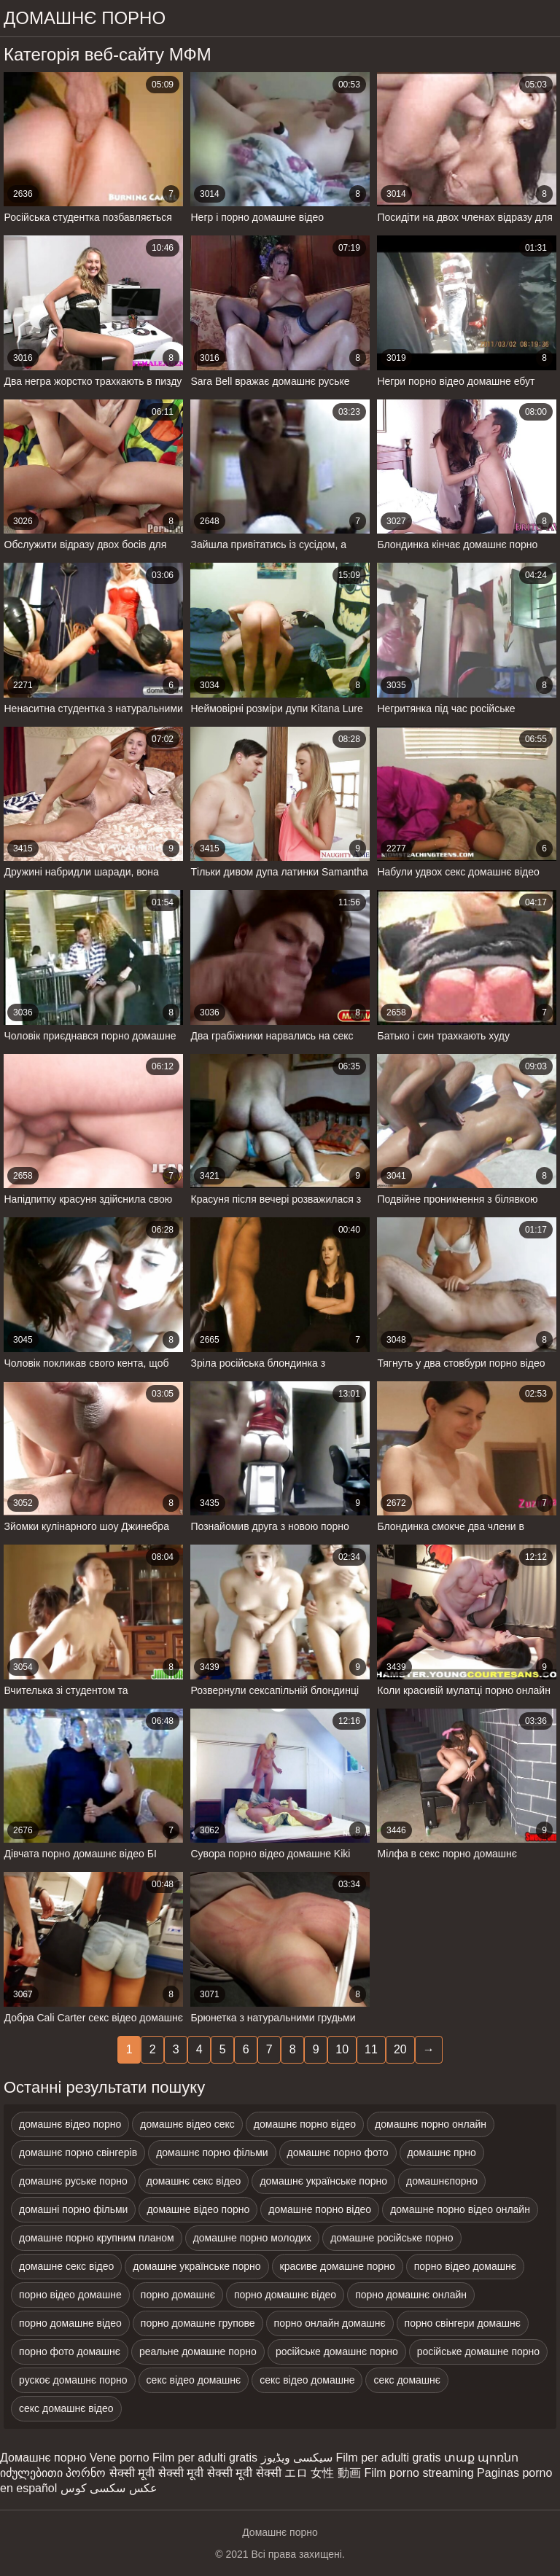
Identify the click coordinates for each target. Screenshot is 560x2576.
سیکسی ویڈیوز (296, 2457)
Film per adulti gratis (204, 2457)
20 (400, 2049)
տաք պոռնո (481, 2457)
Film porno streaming (418, 2473)
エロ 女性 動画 (322, 2473)
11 (371, 2049)
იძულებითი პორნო (53, 2473)
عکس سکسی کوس (109, 2488)
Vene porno (119, 2457)
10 (342, 2049)
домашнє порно (85, 18)
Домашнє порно (43, 2457)
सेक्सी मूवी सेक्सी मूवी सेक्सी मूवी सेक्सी (195, 2473)
